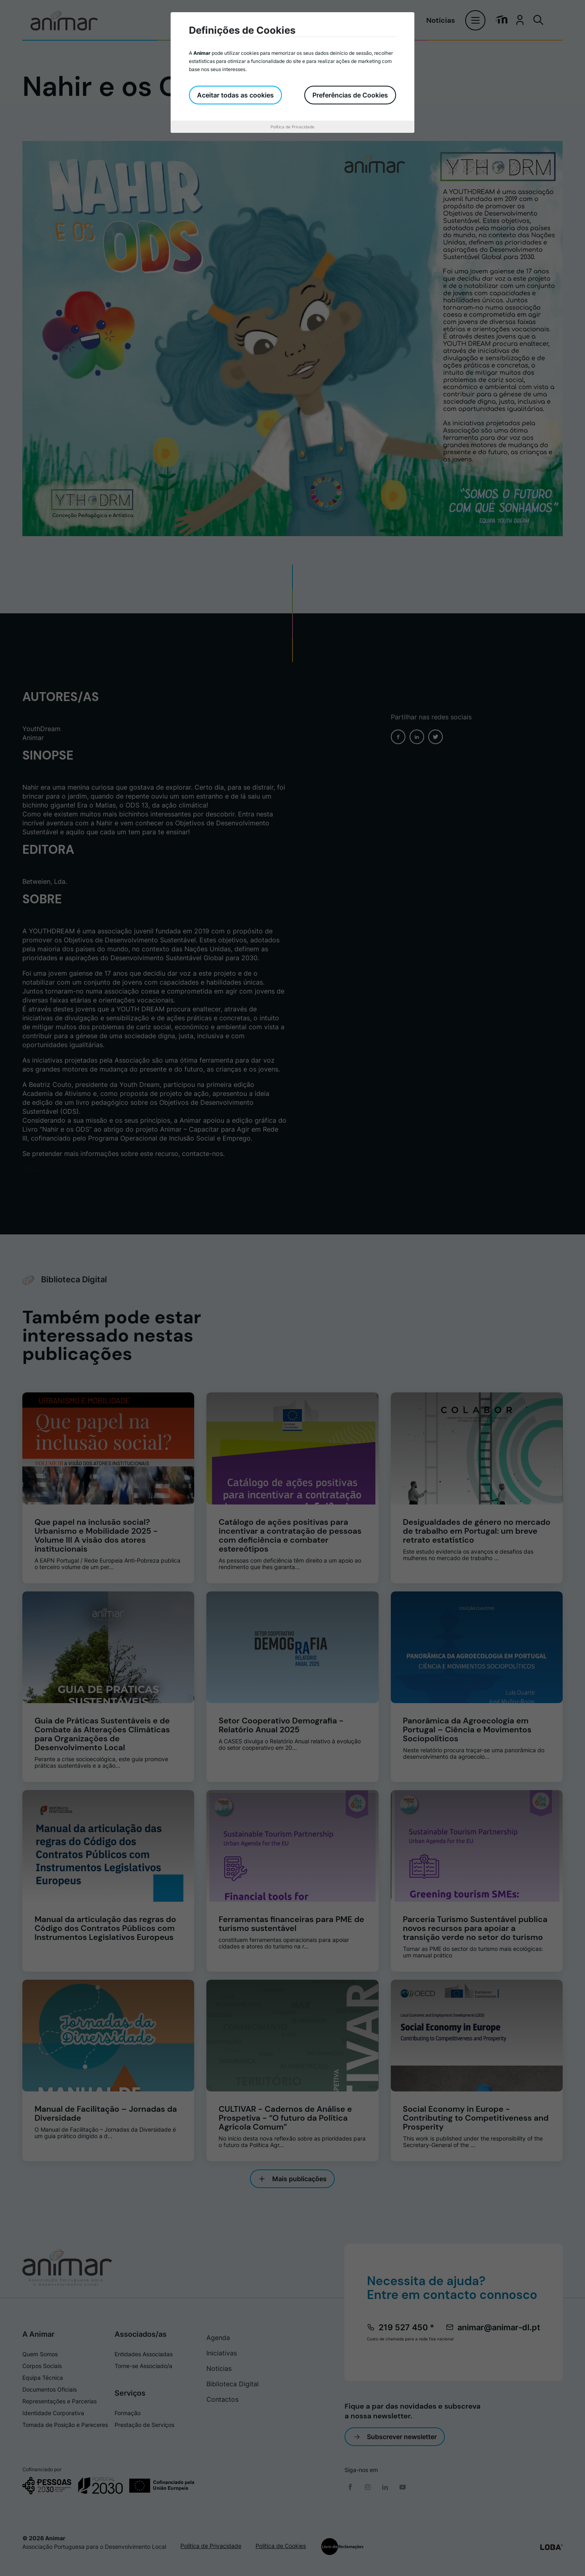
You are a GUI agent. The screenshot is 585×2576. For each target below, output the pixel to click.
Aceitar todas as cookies (235, 95)
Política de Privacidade (292, 126)
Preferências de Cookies (350, 95)
